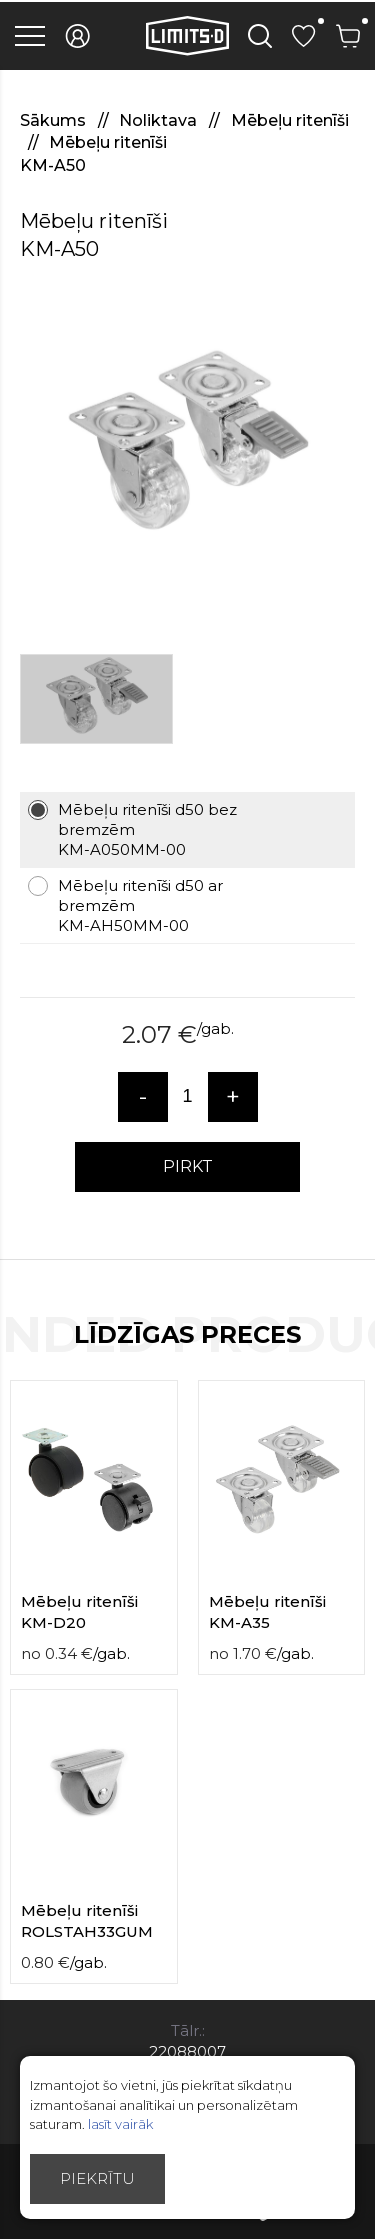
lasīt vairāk (120, 2124)
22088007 (187, 2051)
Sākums (55, 120)
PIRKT (188, 1166)
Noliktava (160, 120)
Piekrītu (97, 2178)
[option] (187, 449)
